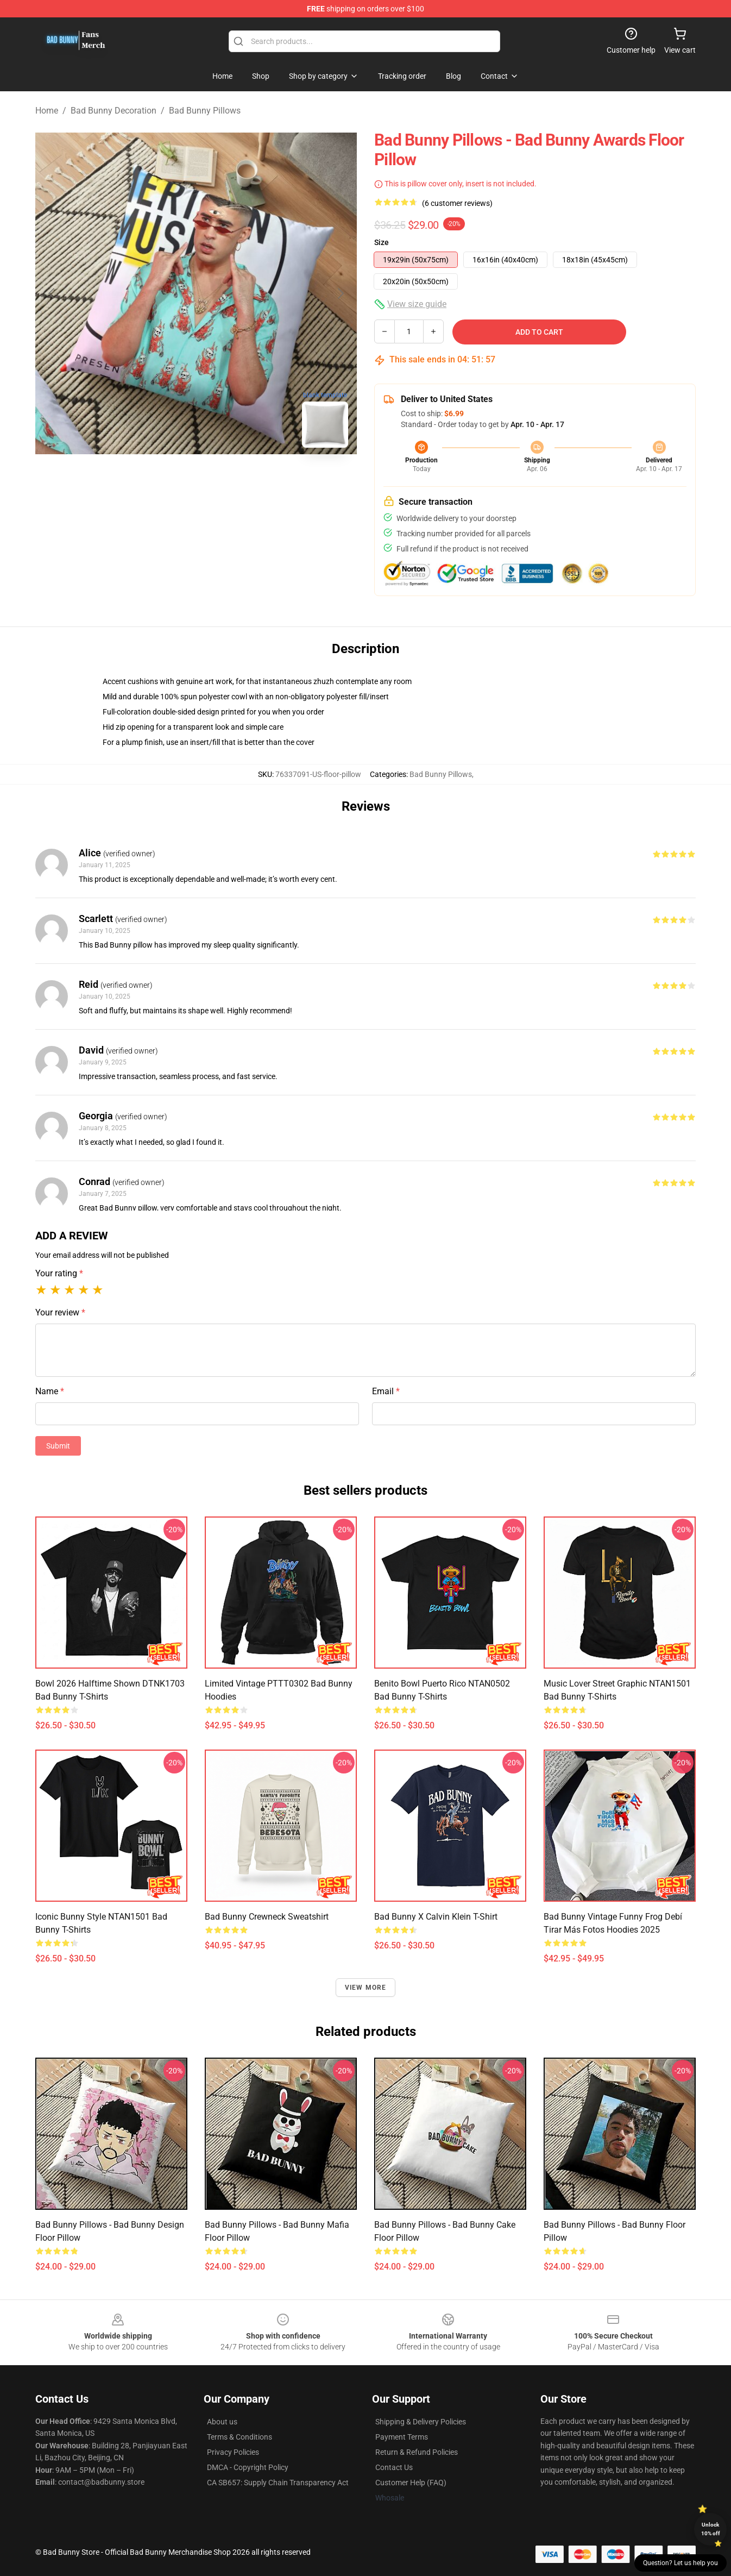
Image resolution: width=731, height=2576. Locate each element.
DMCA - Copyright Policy (247, 2467)
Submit (58, 1445)
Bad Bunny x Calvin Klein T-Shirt (435, 1916)
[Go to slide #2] (224, 480)
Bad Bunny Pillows (205, 110)
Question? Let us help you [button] (680, 2563)
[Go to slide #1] (168, 480)
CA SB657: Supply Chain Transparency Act (278, 2482)
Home (46, 110)
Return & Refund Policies (416, 2452)
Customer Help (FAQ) (410, 2482)
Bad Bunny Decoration (113, 110)
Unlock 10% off (710, 2529)
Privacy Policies (233, 2452)
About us (222, 2421)
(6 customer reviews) (457, 203)
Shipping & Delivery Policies (420, 2421)
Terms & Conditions (239, 2437)
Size (381, 242)
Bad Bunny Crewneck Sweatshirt (267, 1916)
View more (366, 1987)
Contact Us (394, 2467)
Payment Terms (401, 2437)
